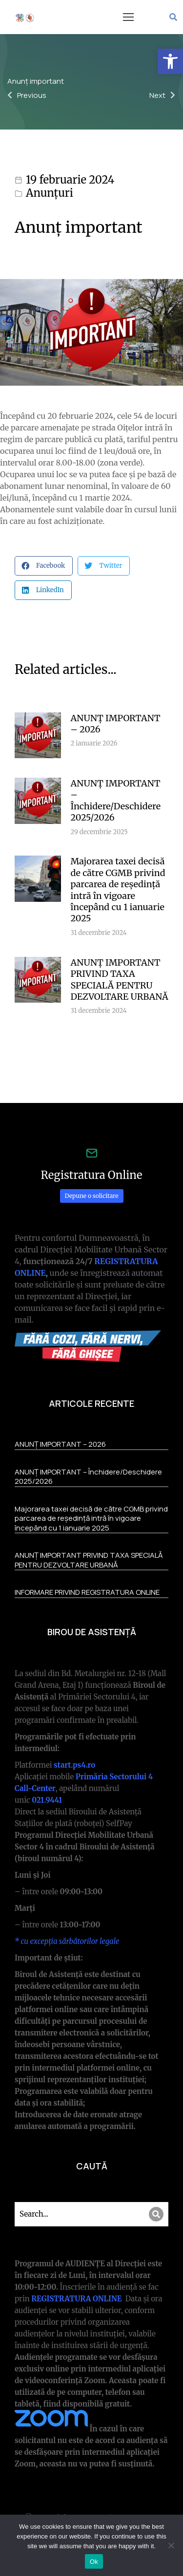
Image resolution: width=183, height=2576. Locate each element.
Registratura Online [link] (91, 1175)
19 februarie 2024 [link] (70, 180)
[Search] (156, 2214)
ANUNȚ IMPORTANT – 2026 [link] (116, 723)
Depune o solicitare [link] (92, 1195)
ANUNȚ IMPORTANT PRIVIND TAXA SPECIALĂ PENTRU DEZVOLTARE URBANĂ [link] (119, 979)
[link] (170, 61)
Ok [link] (94, 2561)
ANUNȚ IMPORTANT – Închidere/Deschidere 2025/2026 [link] (116, 800)
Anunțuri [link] (49, 193)
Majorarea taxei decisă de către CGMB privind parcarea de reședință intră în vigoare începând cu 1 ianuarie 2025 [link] (118, 890)
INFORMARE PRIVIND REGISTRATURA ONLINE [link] (87, 1592)
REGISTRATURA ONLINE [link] (77, 2298)
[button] (128, 17)
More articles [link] (138, 1053)
